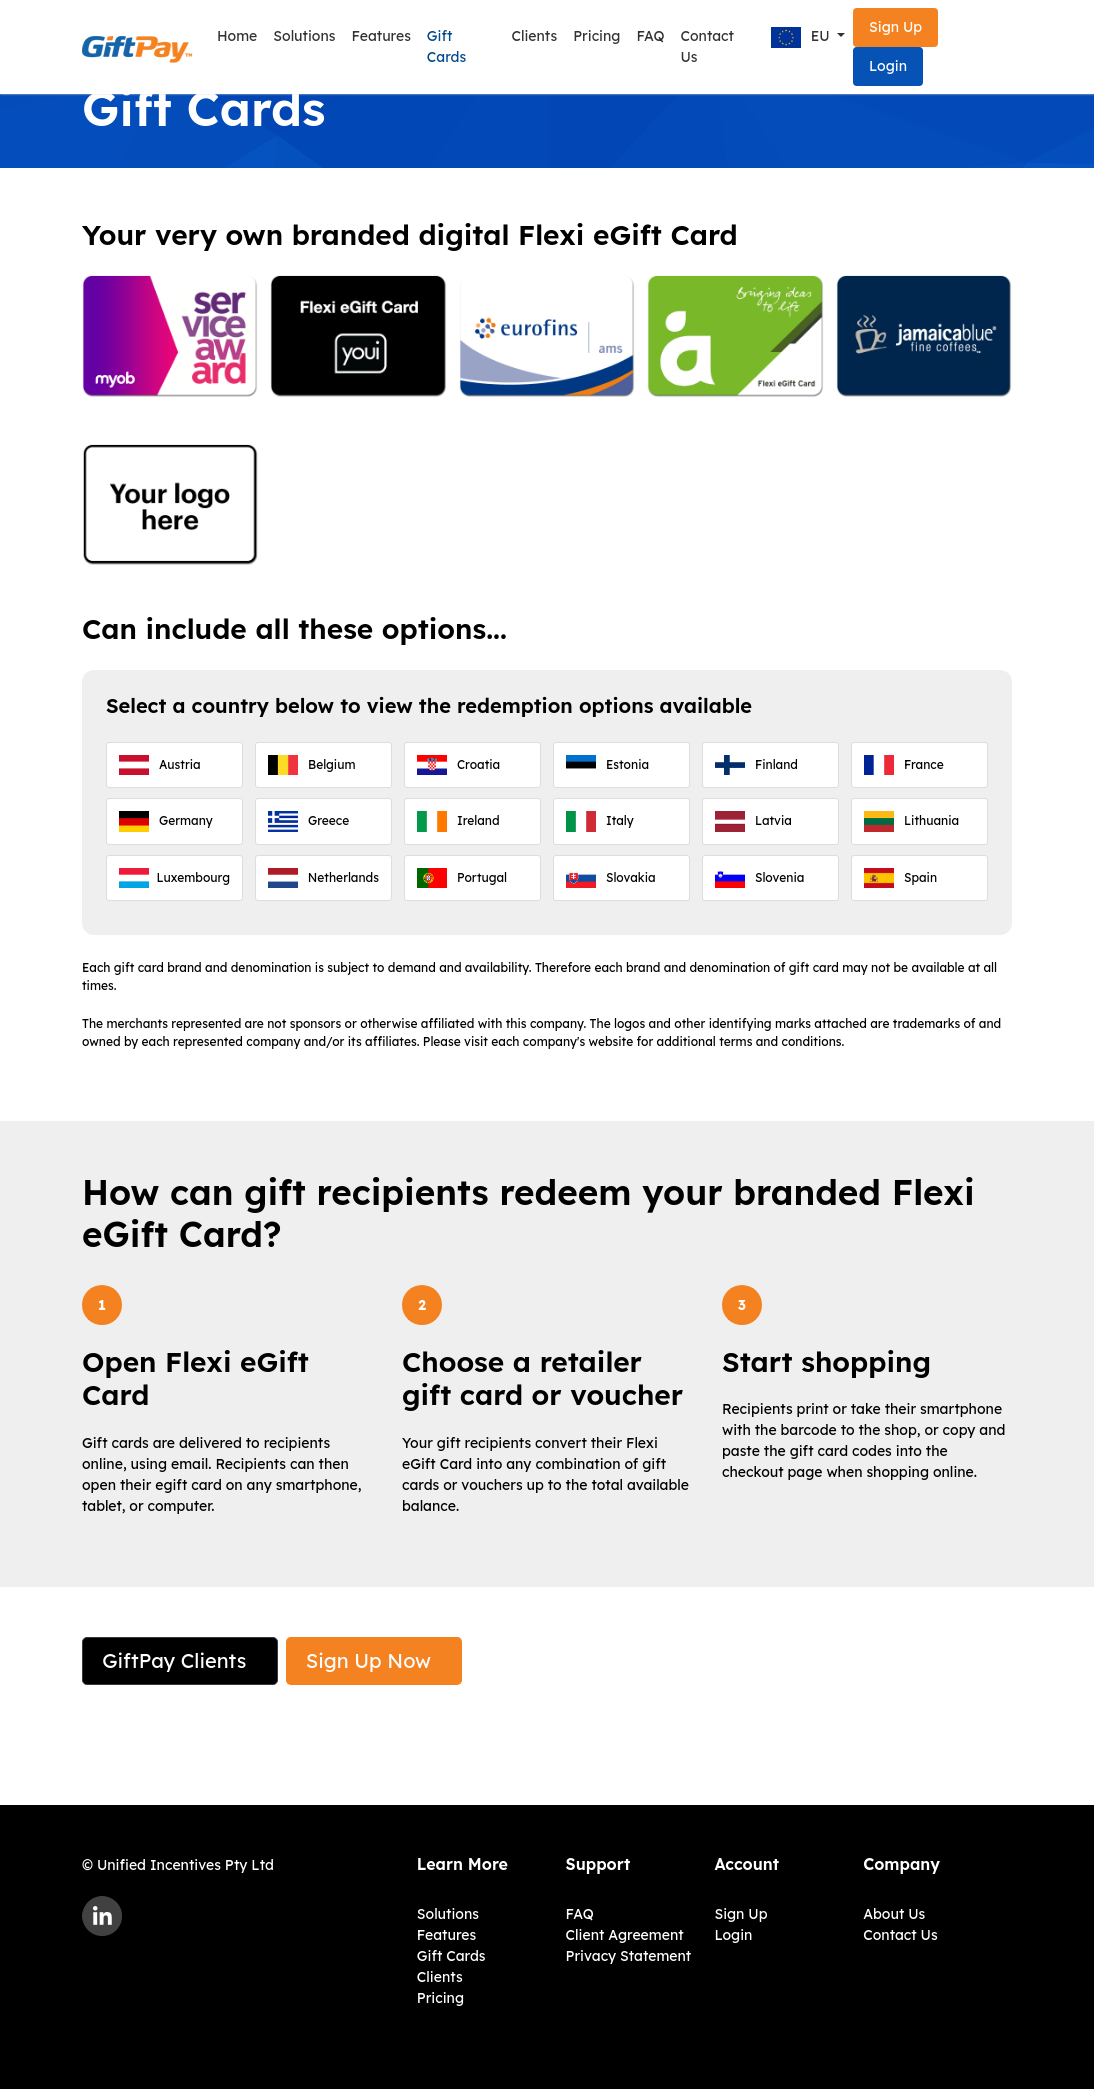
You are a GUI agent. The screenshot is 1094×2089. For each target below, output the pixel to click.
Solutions (304, 36)
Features (380, 36)
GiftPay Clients (174, 1660)
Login (888, 66)
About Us (894, 1914)
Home (237, 36)
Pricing (596, 36)
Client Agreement (625, 1935)
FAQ (650, 36)
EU (802, 37)
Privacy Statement (629, 1956)
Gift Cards (446, 46)
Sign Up (895, 27)
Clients (534, 36)
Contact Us (707, 46)
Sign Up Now (368, 1660)
